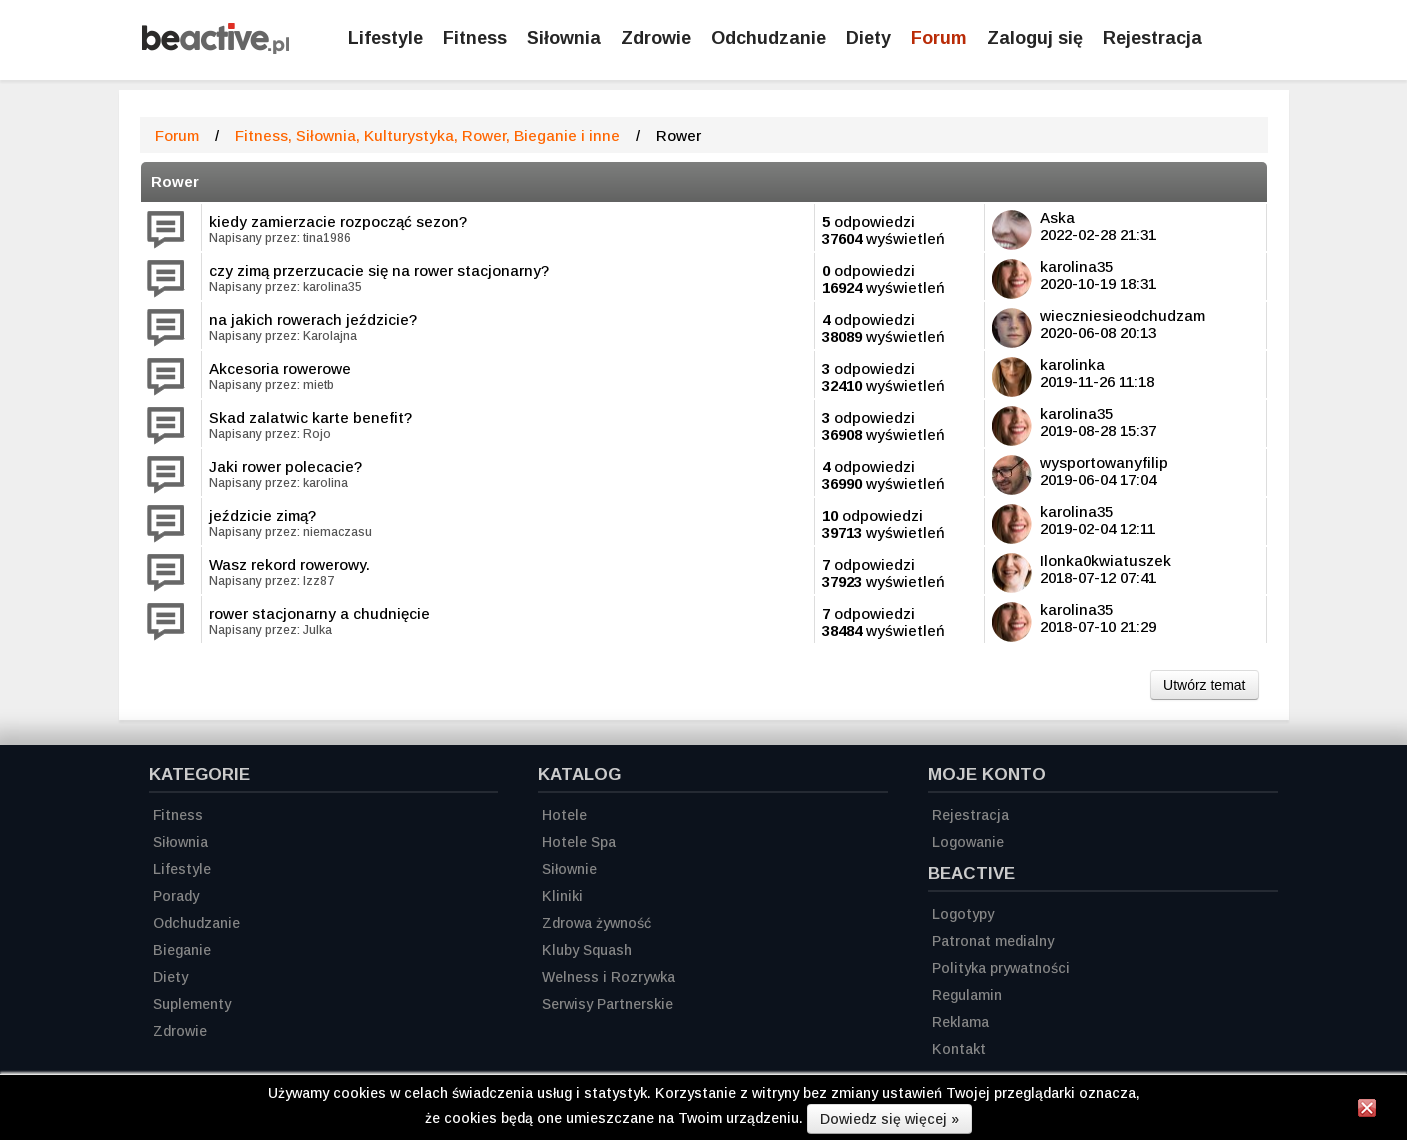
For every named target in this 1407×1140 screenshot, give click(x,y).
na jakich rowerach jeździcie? (313, 319)
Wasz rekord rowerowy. (289, 564)
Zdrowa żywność (596, 923)
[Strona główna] (215, 48)
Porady (176, 896)
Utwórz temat (1204, 685)
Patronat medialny (993, 941)
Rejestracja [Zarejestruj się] (1152, 38)
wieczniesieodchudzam (1122, 315)
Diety (868, 38)
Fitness (475, 38)
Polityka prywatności (1001, 968)
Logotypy (963, 914)
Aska (1057, 217)
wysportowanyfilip (1104, 462)
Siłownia (564, 38)
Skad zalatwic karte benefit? (310, 417)
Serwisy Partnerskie (607, 1004)
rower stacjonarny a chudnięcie (319, 613)
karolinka (1072, 364)
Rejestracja (970, 815)
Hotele (564, 815)
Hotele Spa (579, 842)
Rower (175, 181)
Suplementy (192, 1004)
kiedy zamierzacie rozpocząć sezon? (338, 221)
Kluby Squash (587, 950)
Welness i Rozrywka (608, 977)
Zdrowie (656, 38)
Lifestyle (385, 38)
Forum (939, 38)
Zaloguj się (1035, 38)
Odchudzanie (768, 38)
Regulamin (967, 995)
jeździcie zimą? (262, 515)
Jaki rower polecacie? (285, 466)
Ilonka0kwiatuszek (1105, 560)
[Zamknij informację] (1367, 1111)
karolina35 (1076, 266)
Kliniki (562, 896)
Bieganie (182, 950)
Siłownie (569, 869)
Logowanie (968, 842)
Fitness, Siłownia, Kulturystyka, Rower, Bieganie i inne (427, 135)
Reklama (960, 1022)
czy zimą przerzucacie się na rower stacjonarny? (379, 270)
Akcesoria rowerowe (280, 368)
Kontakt (959, 1049)
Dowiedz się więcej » (889, 1119)
